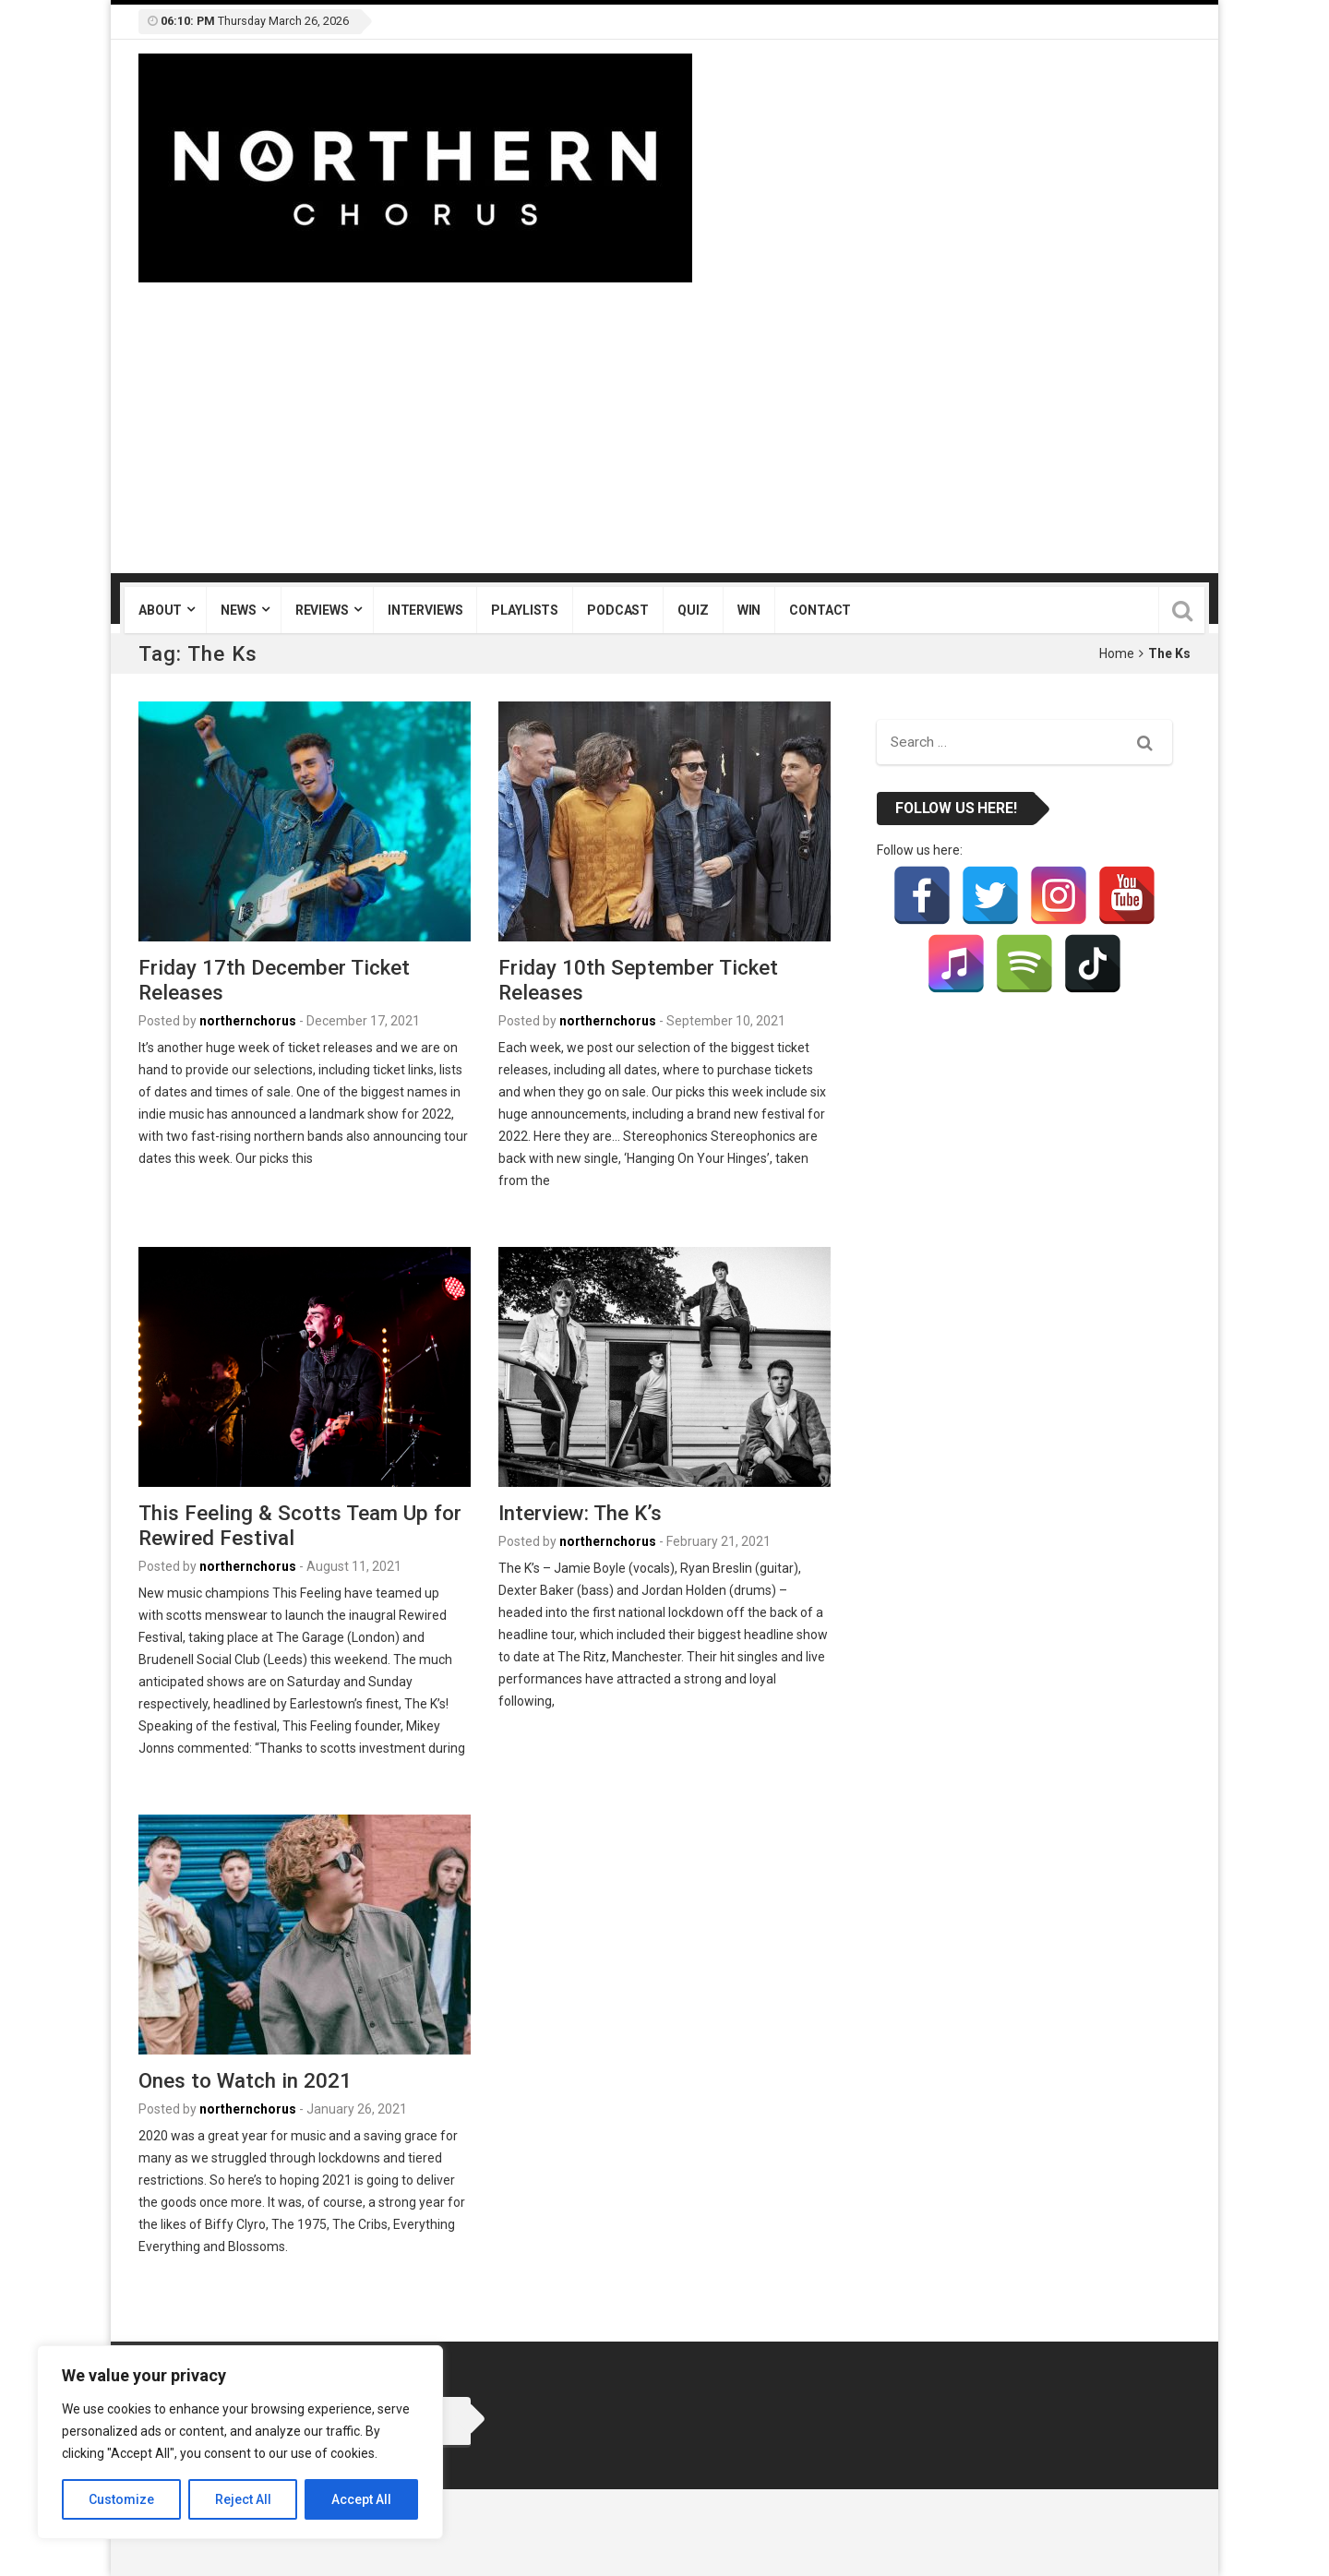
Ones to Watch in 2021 (245, 2080)
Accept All (361, 2499)
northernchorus (247, 1020)
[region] (240, 2442)
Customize (121, 2499)
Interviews (425, 610)
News (238, 610)
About (160, 610)
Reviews (322, 610)
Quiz (692, 610)
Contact (820, 610)
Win (749, 610)
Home (1116, 653)
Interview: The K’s (580, 1513)
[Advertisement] (664, 421)
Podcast (618, 610)
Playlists (524, 610)
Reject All (243, 2499)
